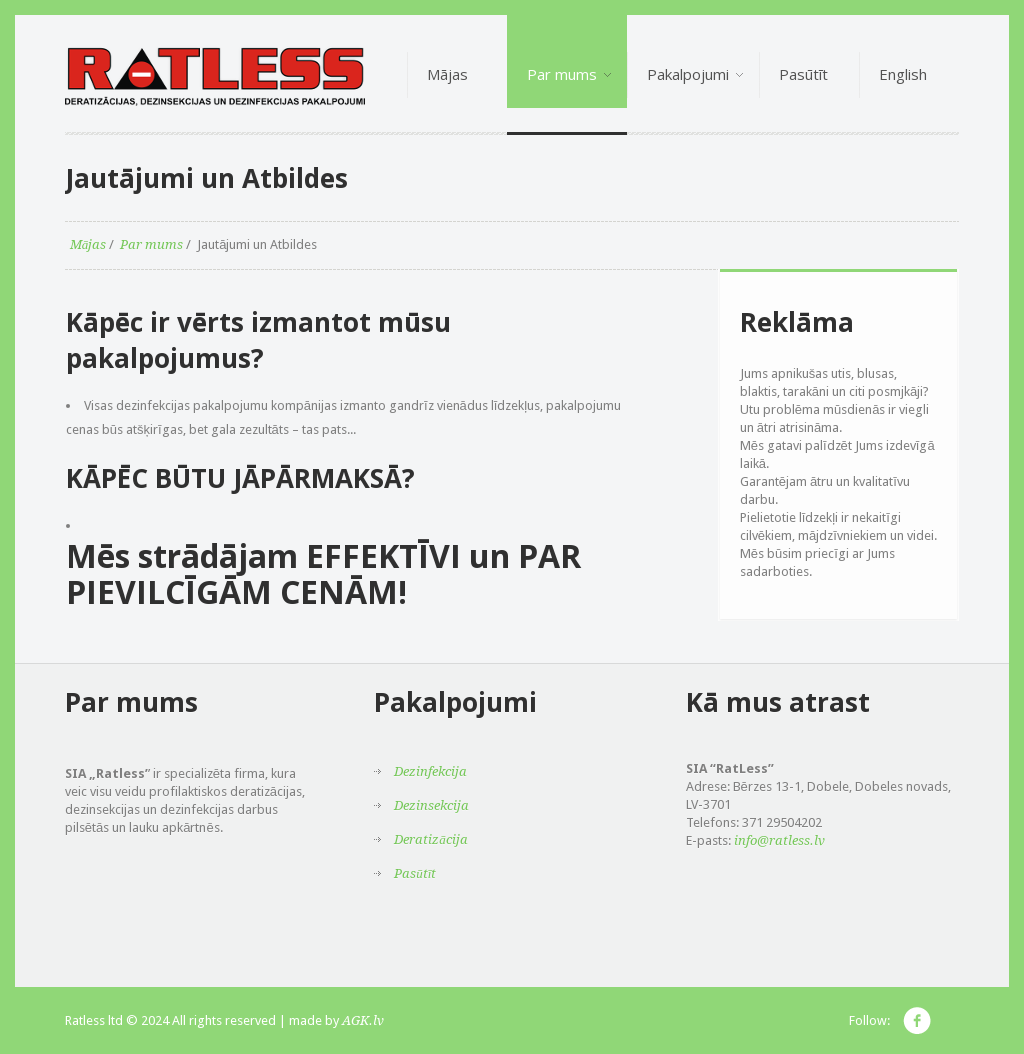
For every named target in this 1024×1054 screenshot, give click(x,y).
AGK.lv (363, 1020)
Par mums (151, 244)
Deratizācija (431, 839)
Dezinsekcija (431, 805)
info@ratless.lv (779, 840)
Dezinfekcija (430, 771)
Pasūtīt (415, 873)
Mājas (88, 244)
